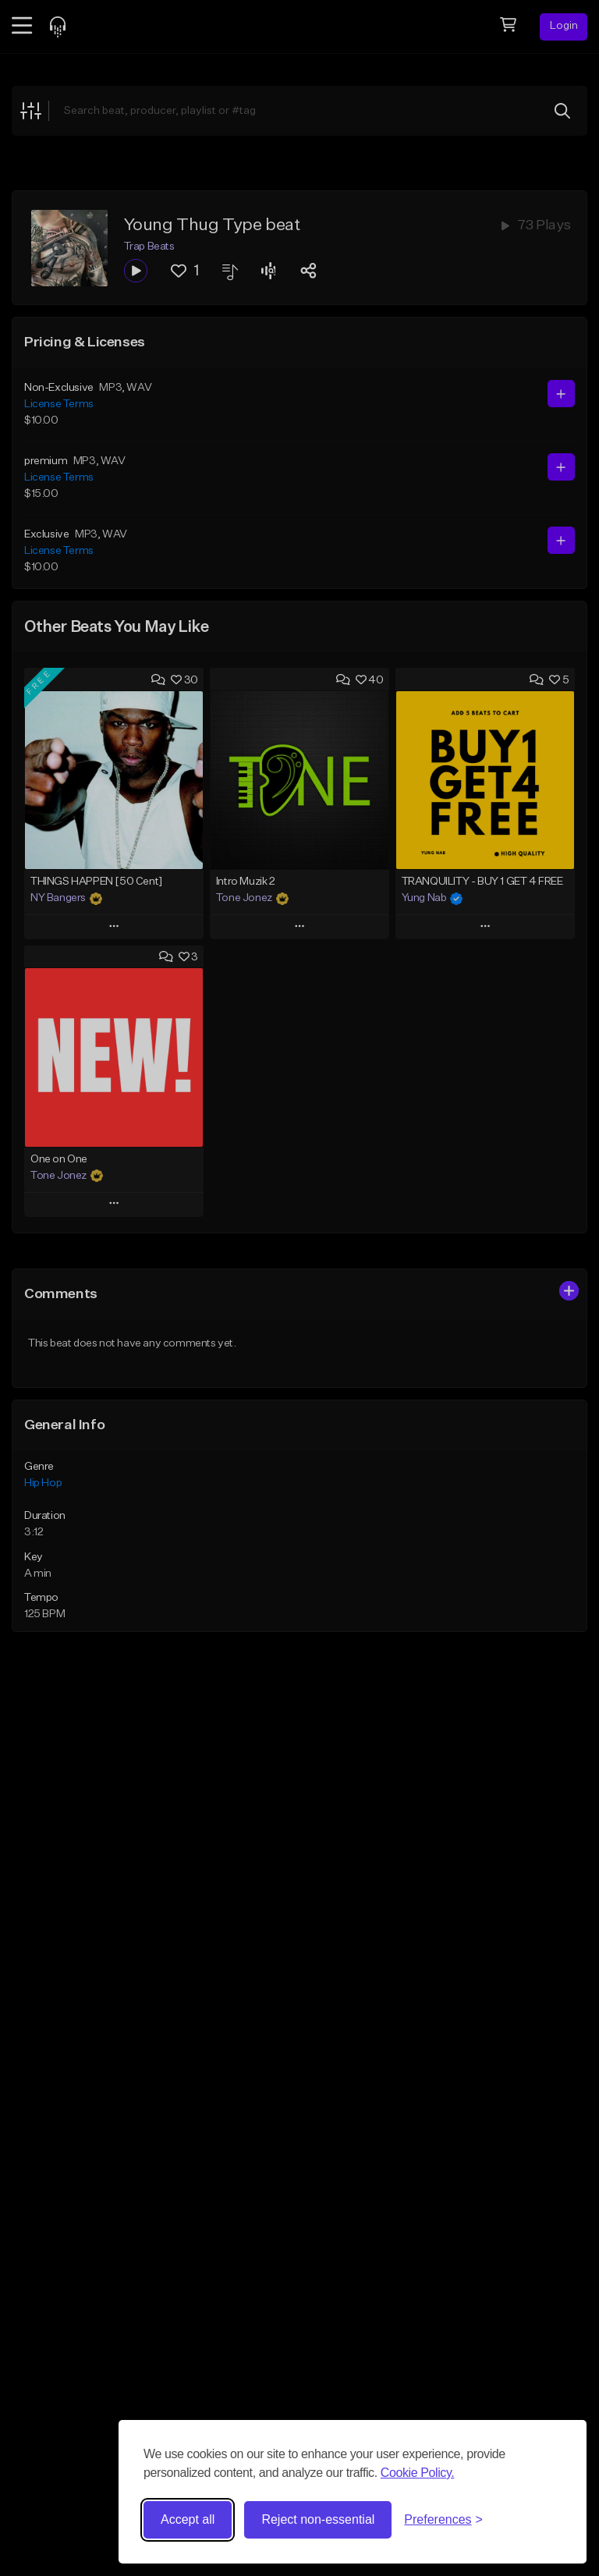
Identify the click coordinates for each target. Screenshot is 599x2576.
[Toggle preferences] (443, 2520)
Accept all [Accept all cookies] (187, 2519)
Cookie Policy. (418, 2472)
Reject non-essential (317, 2519)
